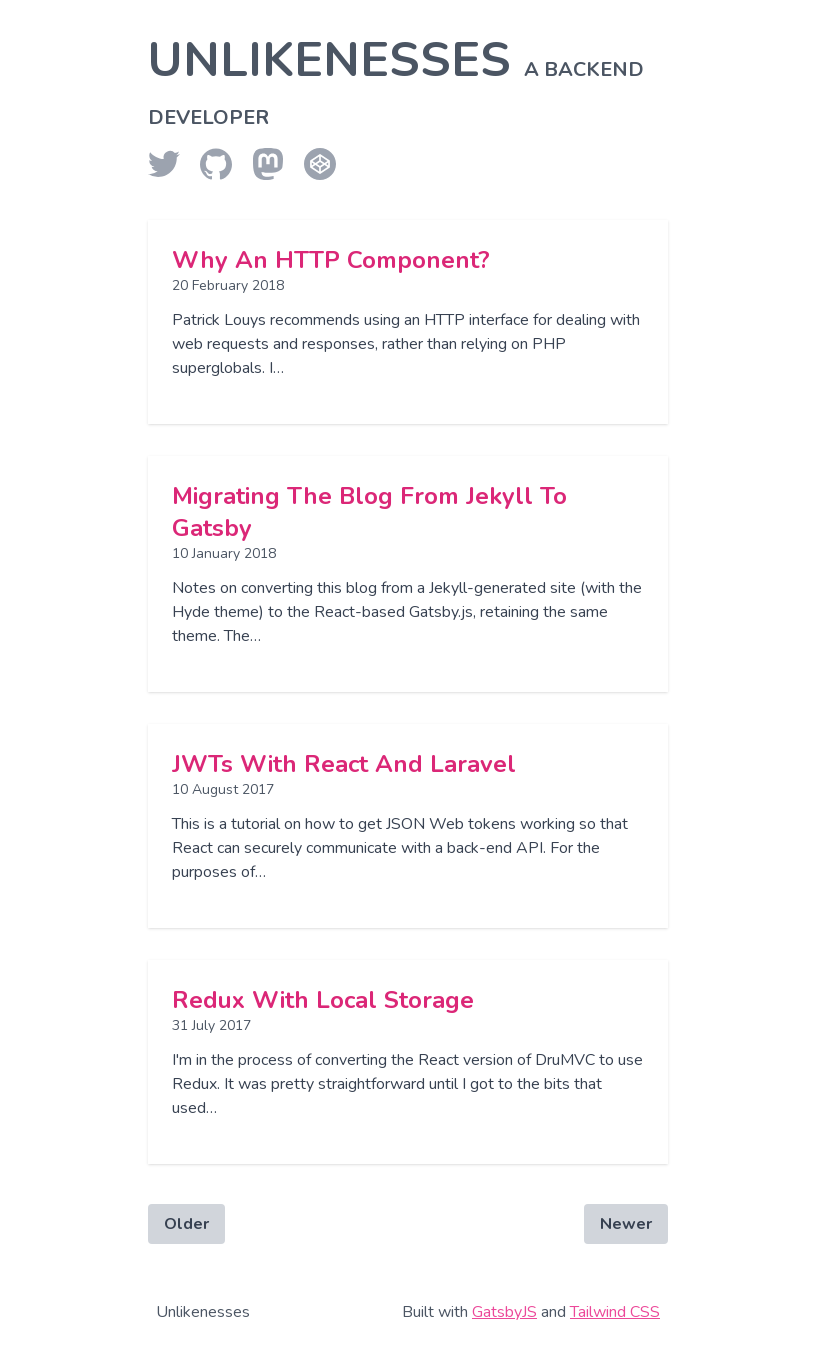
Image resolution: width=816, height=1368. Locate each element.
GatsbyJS (504, 1312)
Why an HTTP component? (331, 260)
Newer (626, 1224)
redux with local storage (323, 1000)
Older (186, 1224)
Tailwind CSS (615, 1312)
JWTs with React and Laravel (344, 764)
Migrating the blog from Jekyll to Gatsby (369, 512)
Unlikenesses (396, 79)
